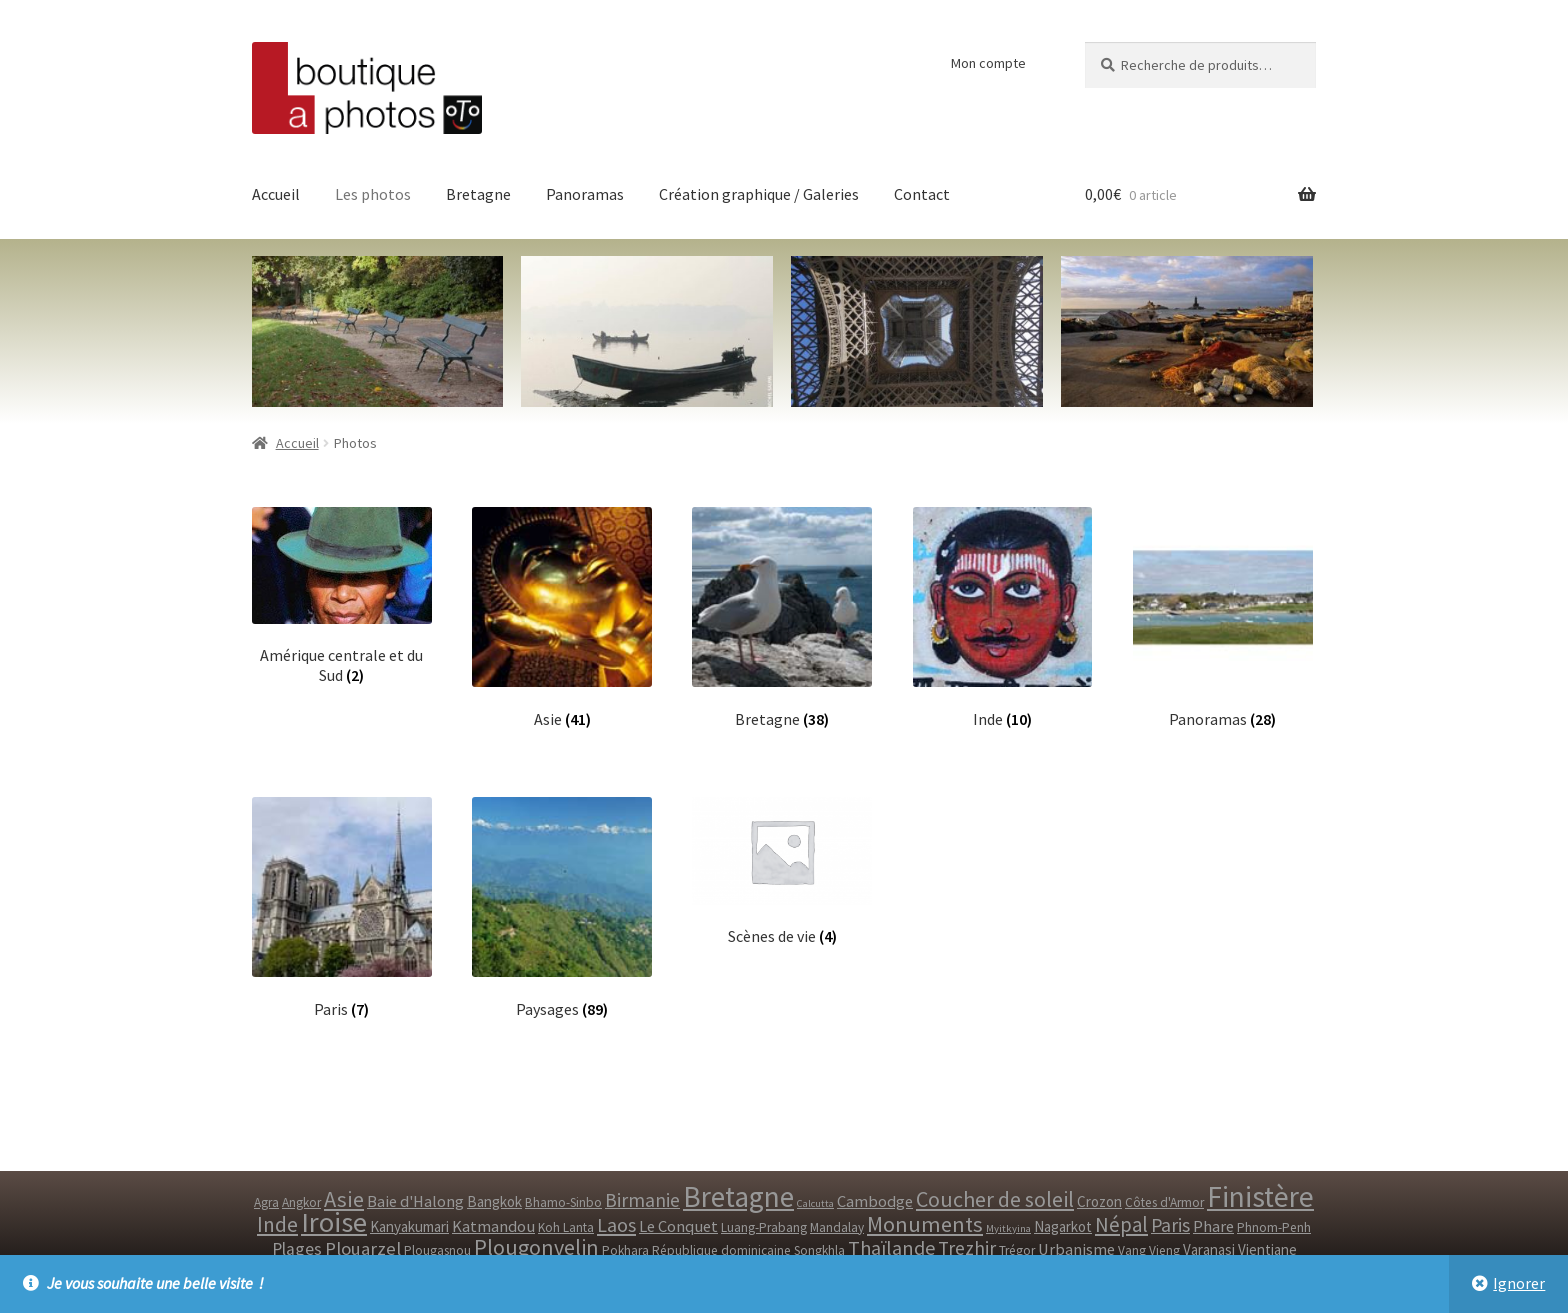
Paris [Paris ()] (1170, 1225)
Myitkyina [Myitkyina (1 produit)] (1008, 1228)
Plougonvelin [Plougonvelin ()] (536, 1247)
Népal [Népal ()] (1121, 1224)
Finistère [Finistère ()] (1260, 1196)
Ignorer (1519, 1283)
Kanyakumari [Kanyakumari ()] (409, 1226)
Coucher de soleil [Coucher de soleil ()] (995, 1199)
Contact (922, 194)
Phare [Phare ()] (1213, 1226)
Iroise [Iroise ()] (334, 1222)
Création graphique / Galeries (759, 194)
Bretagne (478, 194)
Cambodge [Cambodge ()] (875, 1201)
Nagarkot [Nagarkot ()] (1063, 1226)
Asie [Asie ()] (344, 1199)
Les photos (373, 194)
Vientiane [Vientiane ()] (1267, 1249)
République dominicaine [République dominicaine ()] (721, 1250)
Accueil (276, 194)
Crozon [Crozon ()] (1099, 1201)
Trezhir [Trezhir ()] (967, 1248)
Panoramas (585, 194)
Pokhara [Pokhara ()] (625, 1250)
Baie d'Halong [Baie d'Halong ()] (415, 1201)
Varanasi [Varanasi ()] (1209, 1249)
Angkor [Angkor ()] (301, 1202)
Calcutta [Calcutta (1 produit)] (815, 1203)
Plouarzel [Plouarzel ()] (363, 1248)
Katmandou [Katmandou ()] (493, 1226)
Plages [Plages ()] (297, 1249)
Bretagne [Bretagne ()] (738, 1196)
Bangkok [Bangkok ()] (494, 1201)
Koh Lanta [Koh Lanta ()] (566, 1227)
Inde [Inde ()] (277, 1224)
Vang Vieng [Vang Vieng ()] (1149, 1250)
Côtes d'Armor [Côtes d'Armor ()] (1164, 1202)
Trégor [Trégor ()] (1017, 1250)
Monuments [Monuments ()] (925, 1224)
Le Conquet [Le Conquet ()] (678, 1226)
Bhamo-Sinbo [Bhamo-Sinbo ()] (563, 1202)
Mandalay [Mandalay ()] (837, 1227)
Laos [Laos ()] (616, 1224)
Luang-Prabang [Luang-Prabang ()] (764, 1227)
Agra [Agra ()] (266, 1202)
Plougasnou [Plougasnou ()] (437, 1250)
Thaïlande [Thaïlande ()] (891, 1247)
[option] (1187, 331)
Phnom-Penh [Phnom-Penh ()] (1274, 1227)
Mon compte (988, 63)
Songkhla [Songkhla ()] (819, 1250)
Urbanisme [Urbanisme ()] (1076, 1249)
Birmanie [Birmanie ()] (642, 1200)
